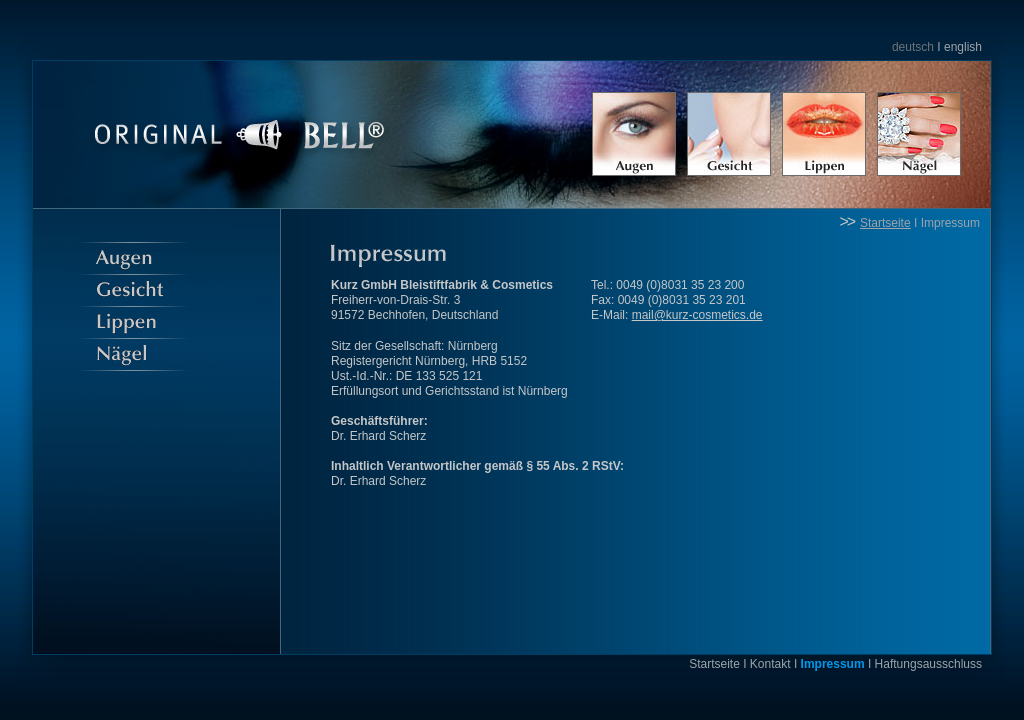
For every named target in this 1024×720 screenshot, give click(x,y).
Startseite (885, 223)
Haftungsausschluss (928, 664)
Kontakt (770, 664)
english (963, 47)
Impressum (950, 223)
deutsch (913, 47)
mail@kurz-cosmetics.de (697, 315)
